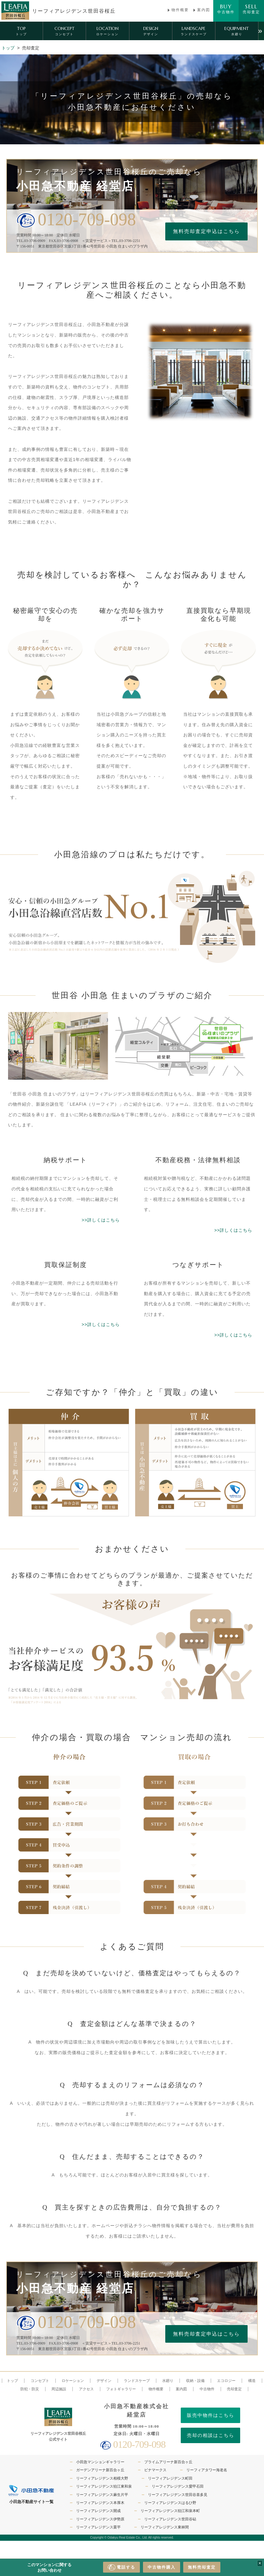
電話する (121, 2567)
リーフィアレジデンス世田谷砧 (170, 2519)
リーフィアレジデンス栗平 (98, 2527)
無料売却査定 (202, 2567)
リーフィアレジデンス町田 (170, 2478)
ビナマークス (155, 2470)
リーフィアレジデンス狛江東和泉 (104, 2486)
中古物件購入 (161, 2567)
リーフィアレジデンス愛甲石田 (178, 2486)
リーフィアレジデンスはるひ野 (170, 2503)
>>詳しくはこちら (101, 1220)
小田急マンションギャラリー (100, 2462)
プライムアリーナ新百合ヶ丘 (168, 2462)
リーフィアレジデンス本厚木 (100, 2503)
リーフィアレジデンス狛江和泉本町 (170, 2511)
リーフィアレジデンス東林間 (165, 2527)
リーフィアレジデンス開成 (98, 2511)
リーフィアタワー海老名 (206, 2470)
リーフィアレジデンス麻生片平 (102, 2495)
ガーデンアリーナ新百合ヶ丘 (100, 2470)
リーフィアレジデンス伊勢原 (100, 2519)
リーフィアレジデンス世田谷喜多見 (177, 2495)
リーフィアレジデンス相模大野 (102, 2478)
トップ (8, 47)
